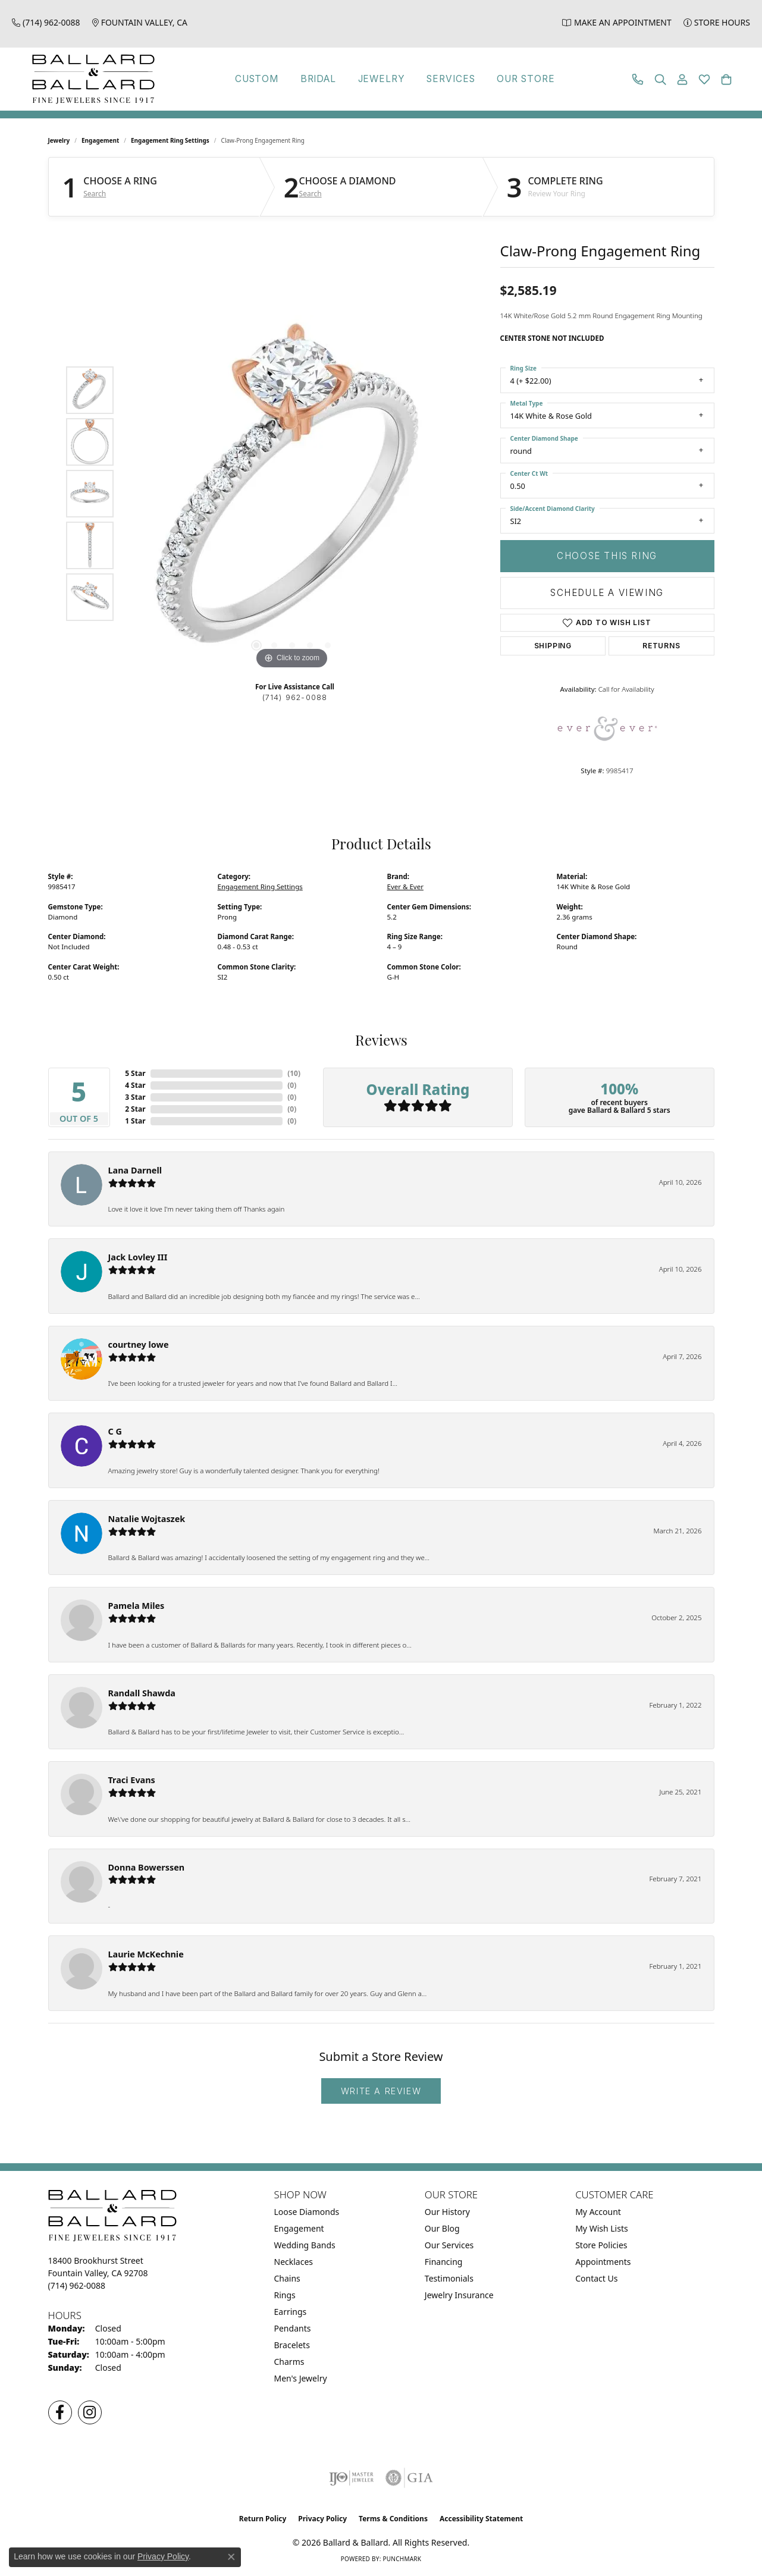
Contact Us (596, 2278)
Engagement (100, 140)
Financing (444, 2261)
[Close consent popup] (231, 2557)
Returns (661, 645)
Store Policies (601, 2245)
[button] (660, 79)
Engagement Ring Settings (170, 140)
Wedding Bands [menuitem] (304, 2245)
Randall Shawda (141, 1693)
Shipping (553, 645)
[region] (292, 493)
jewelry (59, 140)
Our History (447, 2211)
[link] (46, 22)
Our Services (449, 2245)
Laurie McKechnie (146, 1954)
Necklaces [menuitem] (293, 2261)
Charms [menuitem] (289, 2361)
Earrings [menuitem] (290, 2311)
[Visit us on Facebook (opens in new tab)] (60, 2412)
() (293, 1073)
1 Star (135, 1121)
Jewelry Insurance (459, 2295)
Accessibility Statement (481, 2519)
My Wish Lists (601, 2228)
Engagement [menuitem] (299, 2228)
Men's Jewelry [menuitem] (300, 2378)
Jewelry (379, 79)
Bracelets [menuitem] (292, 2345)
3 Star (135, 1097)
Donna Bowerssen (146, 1867)
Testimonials (449, 2278)
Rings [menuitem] (285, 2295)
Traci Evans (131, 1780)
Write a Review (381, 2091)
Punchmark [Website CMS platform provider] (401, 2559)
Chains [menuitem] (287, 2278)
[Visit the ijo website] (351, 2478)
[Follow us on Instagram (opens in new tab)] (90, 2412)
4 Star (135, 1085)
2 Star (135, 1109)
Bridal (312, 79)
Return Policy (263, 2519)
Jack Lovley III (138, 1257)
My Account (598, 2211)
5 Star (135, 1073)
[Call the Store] (77, 2285)
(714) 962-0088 (295, 697)
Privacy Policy (322, 2519)
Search (94, 194)
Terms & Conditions (393, 2519)
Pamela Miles (136, 1605)
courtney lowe (138, 1344)
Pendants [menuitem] (292, 2328)
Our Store (533, 79)
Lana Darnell (135, 1170)
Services (453, 79)
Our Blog (442, 2228)
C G (115, 1431)
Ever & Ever (405, 886)
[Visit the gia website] (409, 2478)
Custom (247, 79)
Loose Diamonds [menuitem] (307, 2211)
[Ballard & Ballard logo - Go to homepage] (90, 79)
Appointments (603, 2261)
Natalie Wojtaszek (147, 1518)
